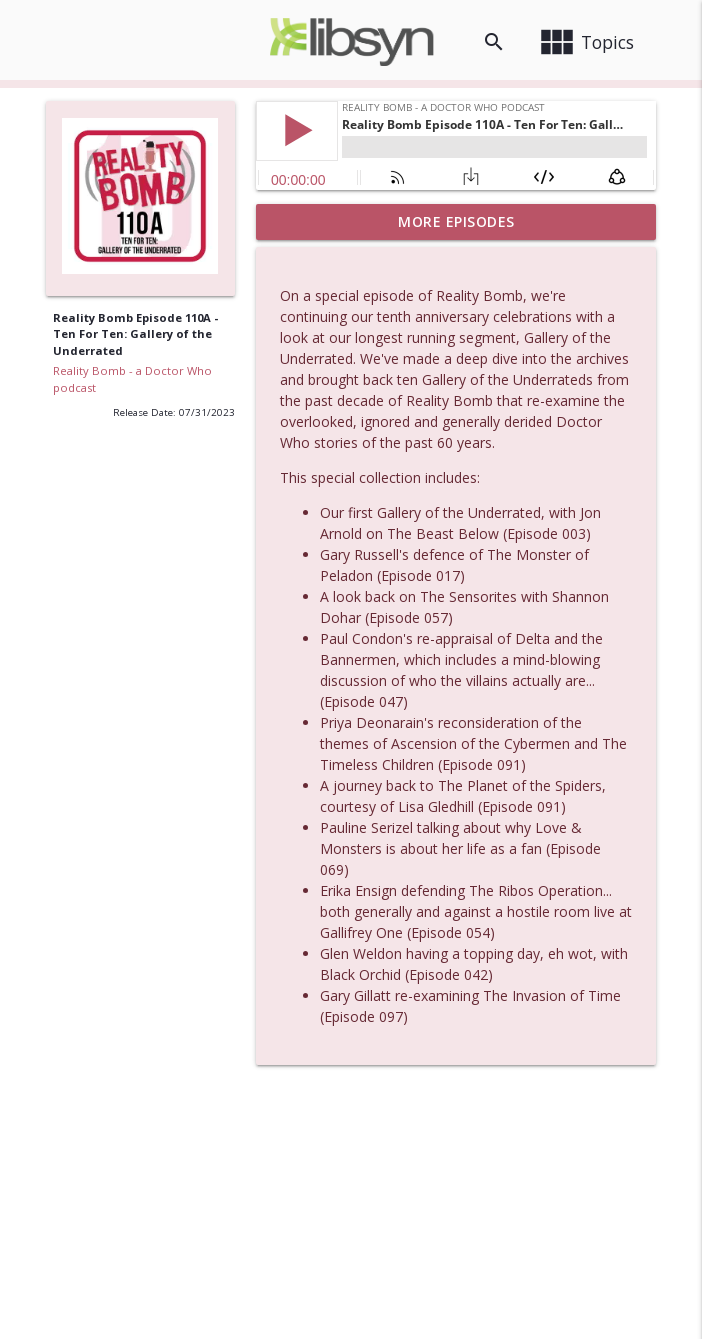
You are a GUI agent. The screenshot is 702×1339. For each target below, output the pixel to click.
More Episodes (456, 221)
